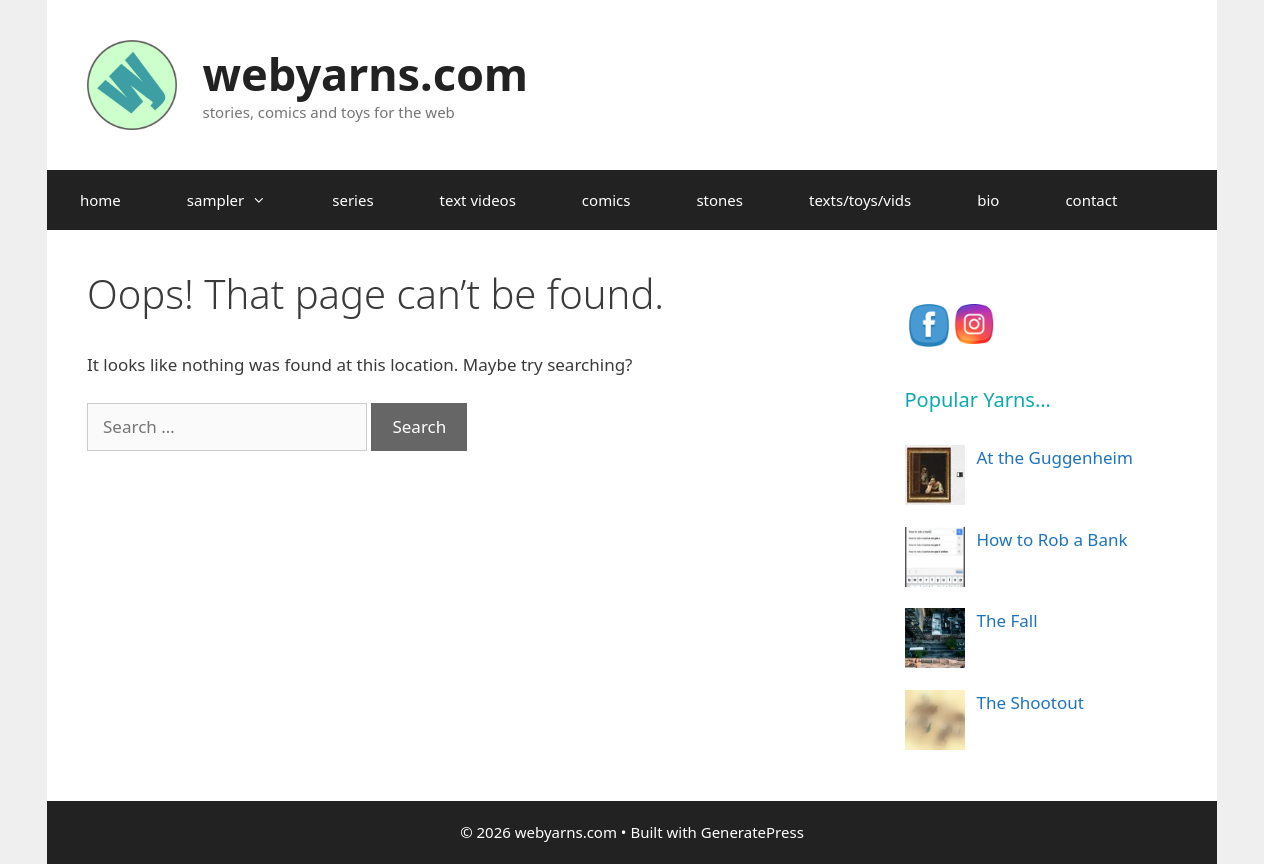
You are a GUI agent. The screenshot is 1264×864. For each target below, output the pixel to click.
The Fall (1007, 620)
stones (719, 200)
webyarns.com (365, 73)
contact (1091, 200)
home (100, 200)
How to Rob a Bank (1052, 539)
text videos (478, 200)
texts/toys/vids (860, 200)
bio (988, 200)
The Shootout (1030, 702)
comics (606, 200)
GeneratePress (752, 832)
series (352, 200)
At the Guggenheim (1055, 457)
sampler (243, 200)
